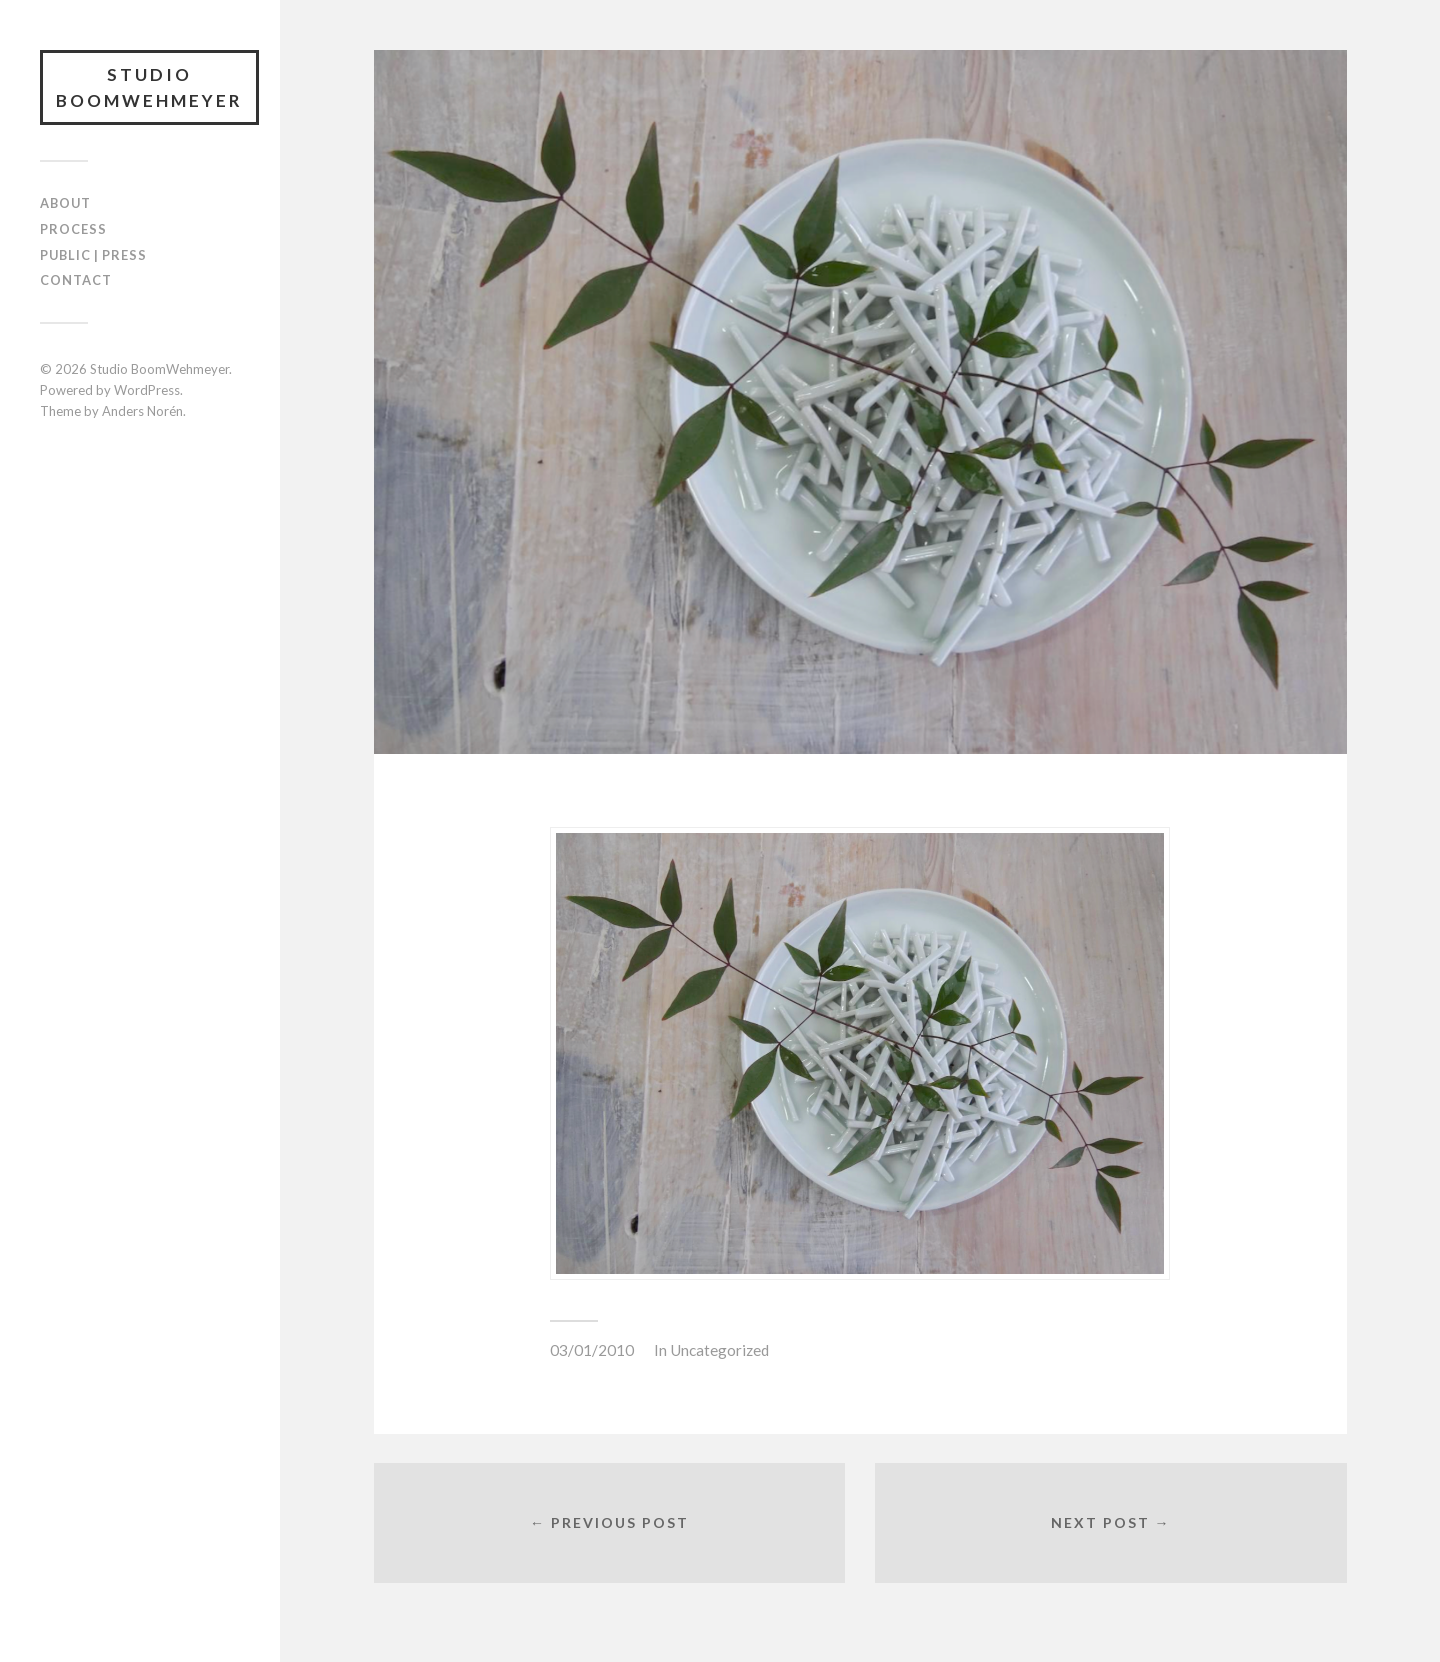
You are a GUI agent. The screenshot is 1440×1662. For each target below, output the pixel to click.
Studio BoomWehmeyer (149, 87)
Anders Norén (142, 411)
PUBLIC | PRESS (93, 255)
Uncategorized (719, 1350)
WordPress (147, 390)
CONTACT (76, 280)
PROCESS (73, 229)
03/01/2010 (592, 1350)
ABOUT (65, 203)
